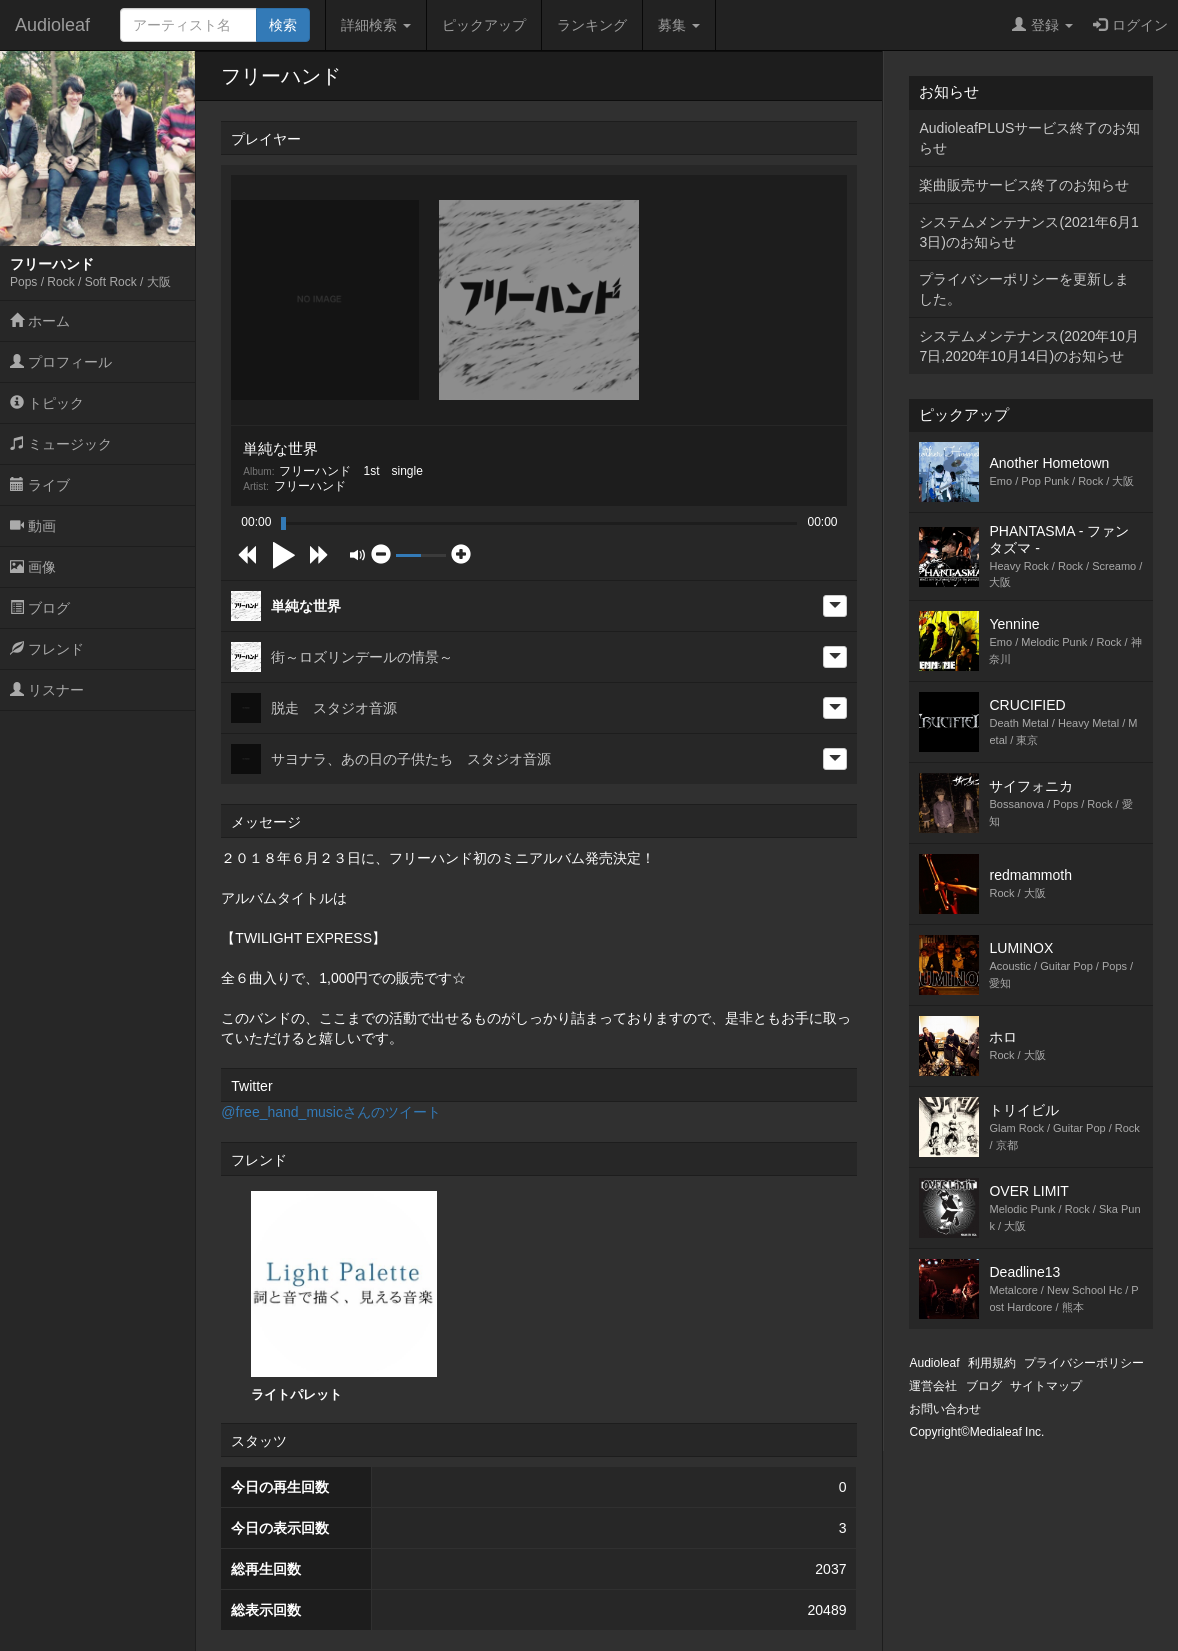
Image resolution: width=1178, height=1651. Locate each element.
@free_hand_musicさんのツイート (331, 1112)
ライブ (40, 485)
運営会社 (933, 1386)
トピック (47, 403)
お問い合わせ (945, 1409)
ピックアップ (484, 25)
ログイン (1130, 25)
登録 (1042, 25)
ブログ (40, 608)
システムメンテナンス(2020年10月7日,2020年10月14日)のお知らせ (1028, 346)
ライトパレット (344, 1296)
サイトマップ (1046, 1386)
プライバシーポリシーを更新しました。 (1024, 289)
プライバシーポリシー (1084, 1363)
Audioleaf (52, 25)
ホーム (40, 321)
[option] (344, 1297)
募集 (679, 25)
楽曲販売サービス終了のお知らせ (1024, 185)
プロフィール (61, 362)
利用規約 (992, 1363)
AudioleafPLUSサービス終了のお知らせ (1029, 138)
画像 (33, 567)
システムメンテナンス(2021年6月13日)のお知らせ (1028, 232)
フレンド (47, 649)
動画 (33, 526)
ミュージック (61, 444)
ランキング (592, 25)
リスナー (47, 690)
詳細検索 (376, 25)
